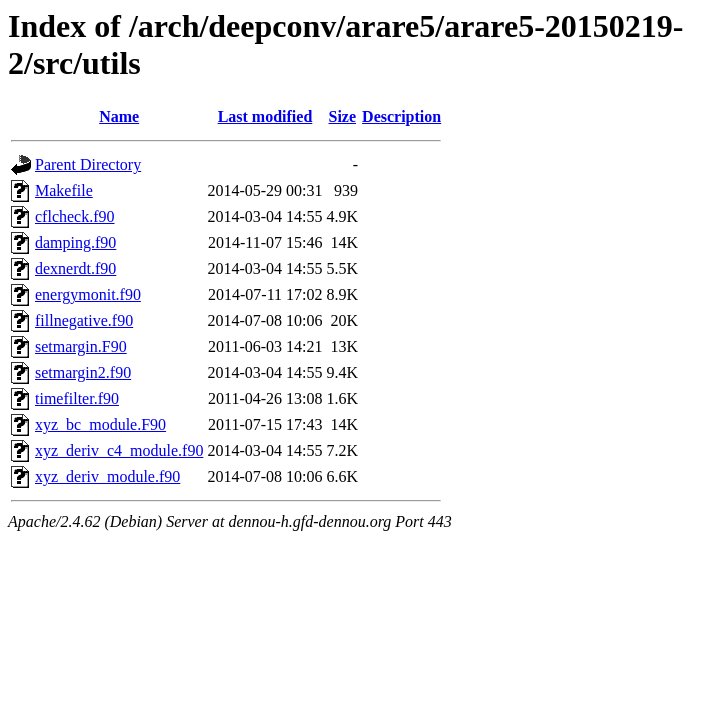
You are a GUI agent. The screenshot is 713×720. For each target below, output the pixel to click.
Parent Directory (88, 164)
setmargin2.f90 (83, 372)
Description (401, 116)
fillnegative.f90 (84, 320)
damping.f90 (75, 242)
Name (119, 116)
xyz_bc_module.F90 (100, 424)
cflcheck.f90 (75, 216)
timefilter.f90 (77, 398)
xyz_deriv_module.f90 (107, 476)
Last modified (265, 116)
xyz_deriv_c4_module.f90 (119, 450)
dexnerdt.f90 (75, 268)
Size (343, 116)
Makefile (64, 190)
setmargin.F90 (81, 346)
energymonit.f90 (88, 294)
